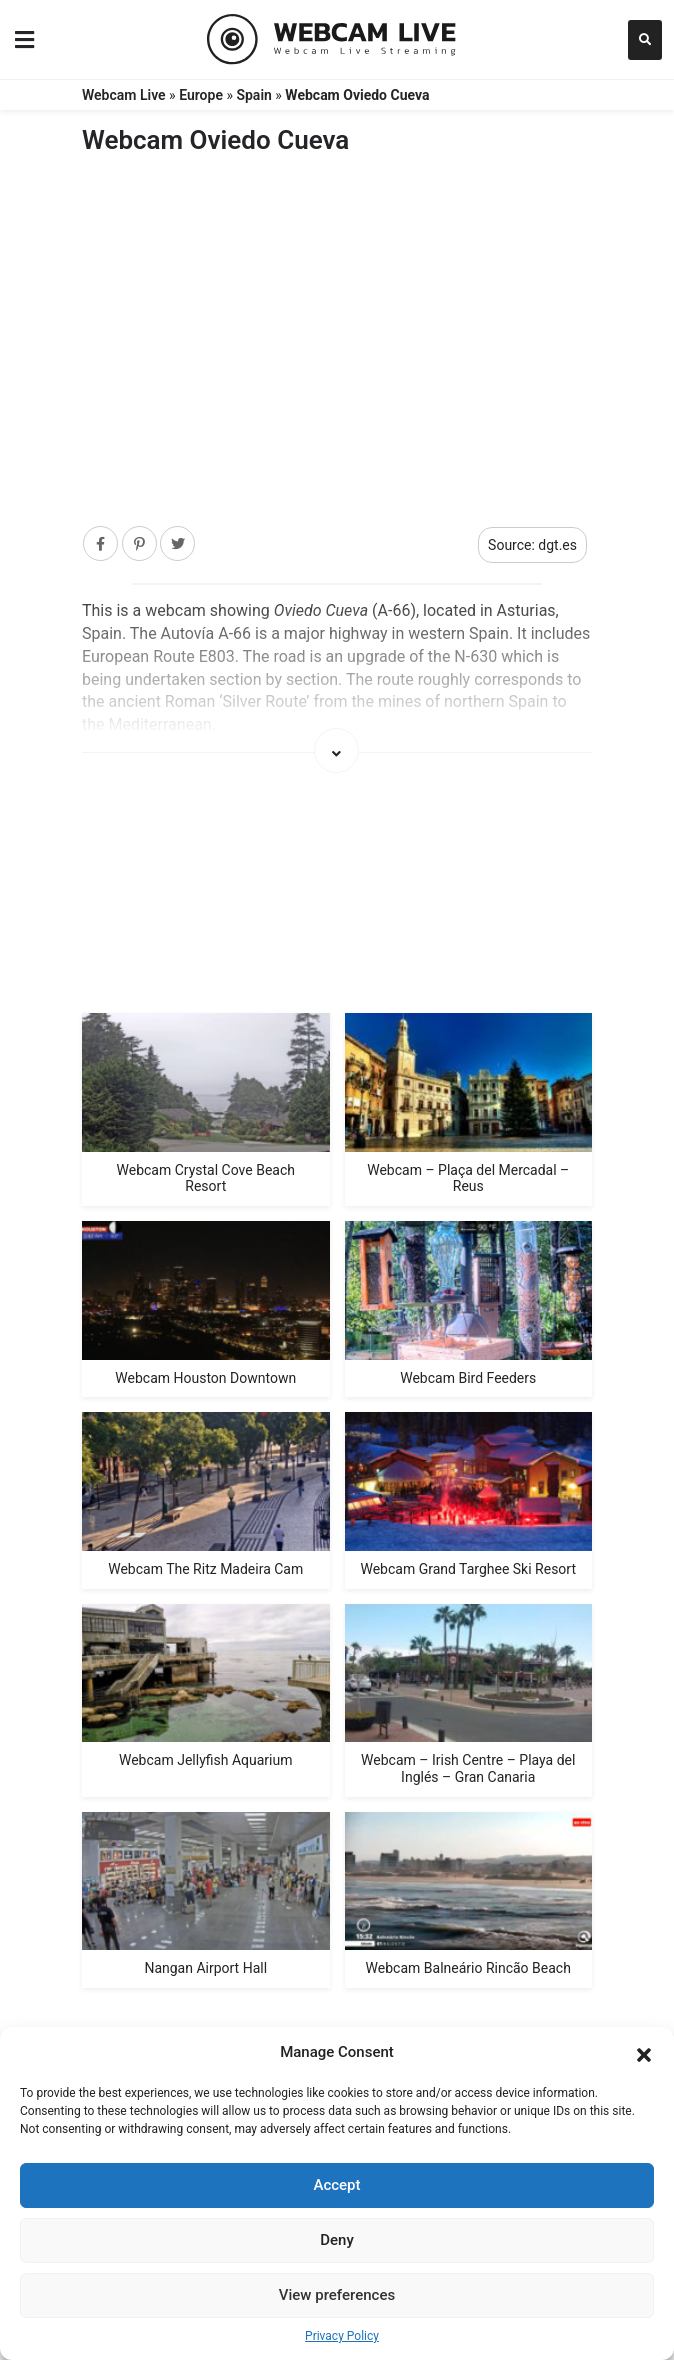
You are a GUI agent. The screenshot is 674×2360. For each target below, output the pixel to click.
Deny (337, 2240)
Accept (336, 2185)
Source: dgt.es (532, 545)
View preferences (337, 2295)
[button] (644, 2053)
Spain (253, 95)
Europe (201, 95)
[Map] (337, 898)
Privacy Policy (342, 2336)
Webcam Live (124, 95)
